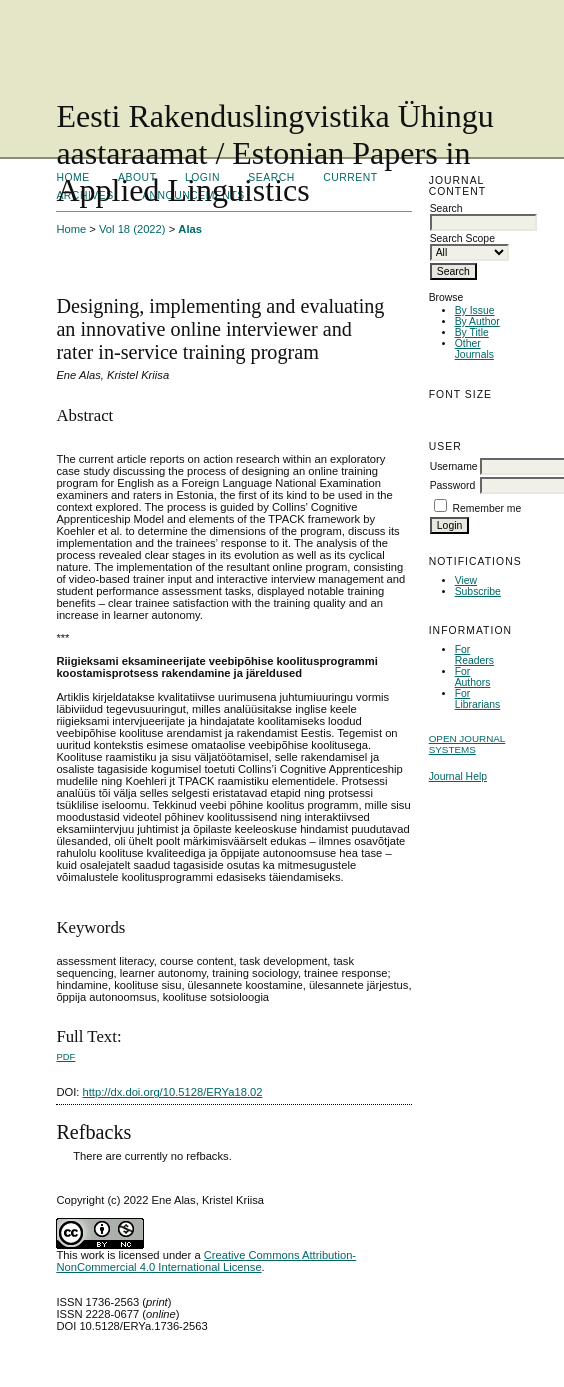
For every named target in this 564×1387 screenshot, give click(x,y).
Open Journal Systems (467, 744)
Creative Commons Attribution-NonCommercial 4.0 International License (206, 1261)
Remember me (487, 508)
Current (350, 177)
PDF (65, 1056)
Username (454, 466)
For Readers (474, 655)
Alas (190, 229)
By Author (477, 321)
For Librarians (478, 699)
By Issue (475, 310)
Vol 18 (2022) (132, 229)
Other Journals (474, 349)
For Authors (473, 677)
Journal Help (458, 776)
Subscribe (478, 591)
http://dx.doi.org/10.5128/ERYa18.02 (173, 1092)
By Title (472, 332)
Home (71, 229)
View (466, 580)
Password (453, 485)
